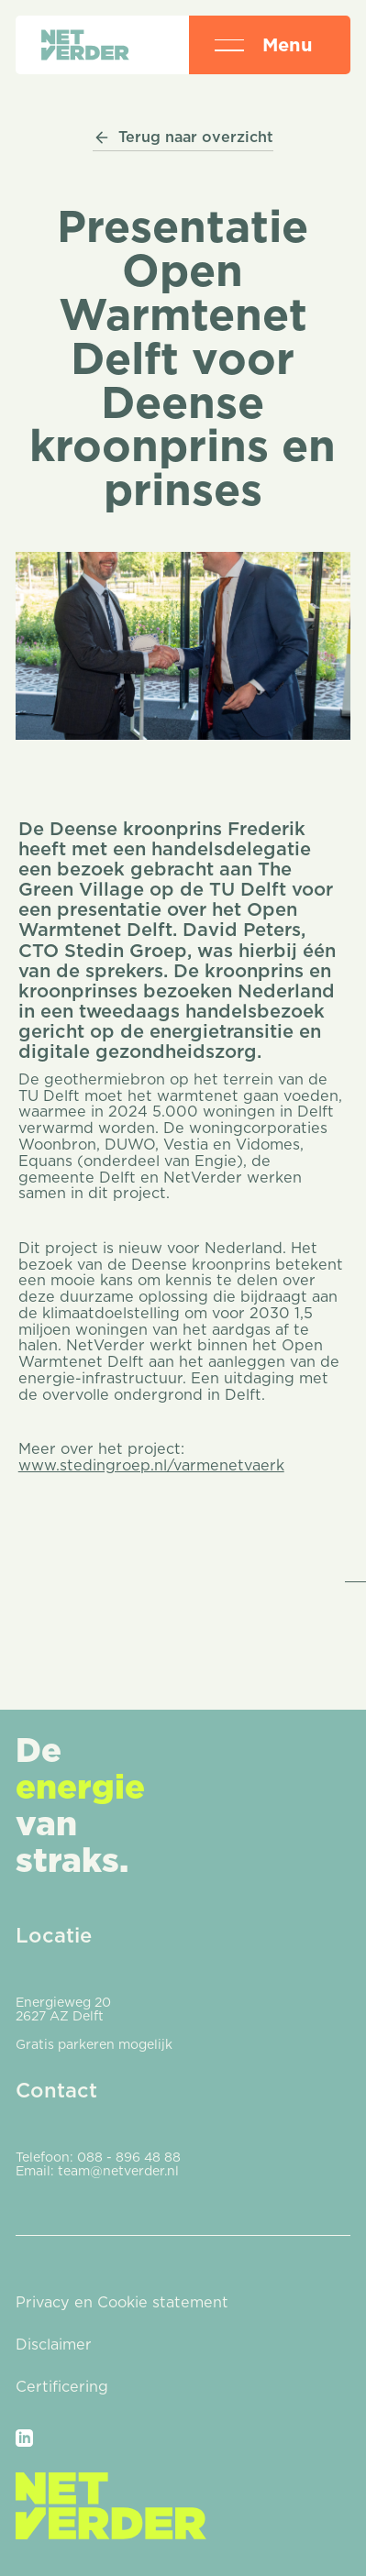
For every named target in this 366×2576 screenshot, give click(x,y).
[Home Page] (85, 45)
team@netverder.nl (118, 2171)
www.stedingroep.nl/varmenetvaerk (151, 1465)
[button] (229, 45)
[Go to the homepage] (111, 2505)
